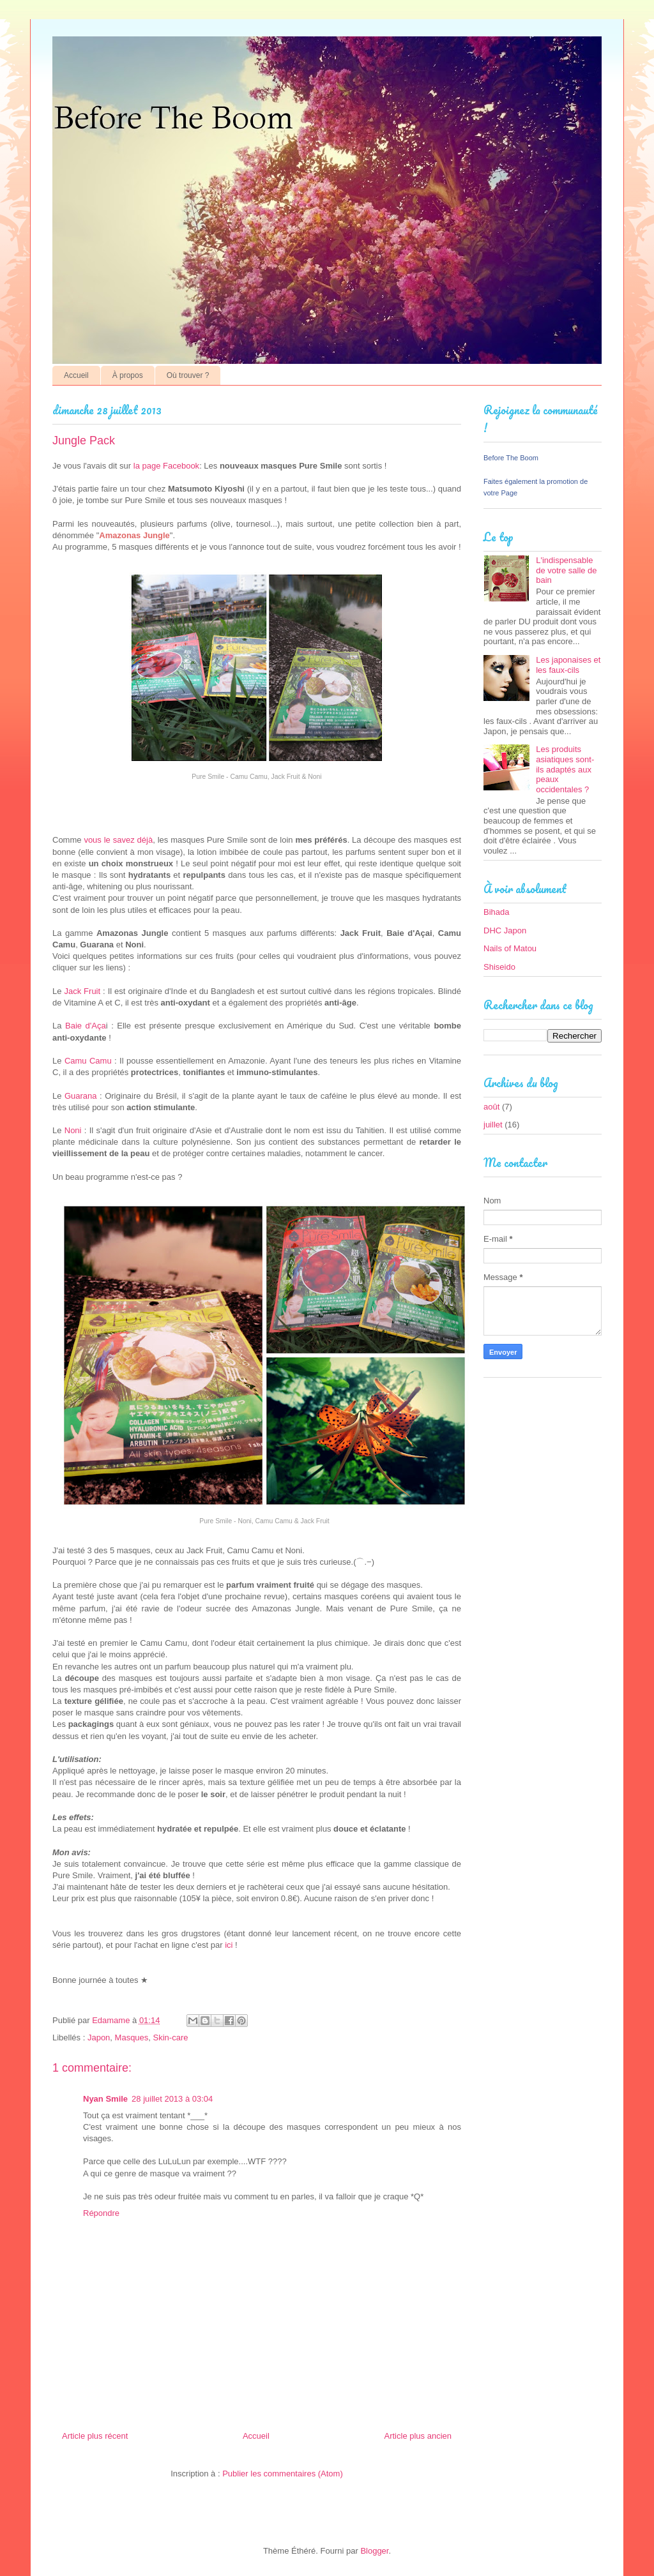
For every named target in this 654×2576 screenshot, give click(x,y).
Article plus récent (95, 2436)
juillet (493, 1124)
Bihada (496, 912)
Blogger (374, 2551)
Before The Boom (510, 458)
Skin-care (170, 2037)
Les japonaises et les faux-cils (568, 665)
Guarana (81, 1096)
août (491, 1106)
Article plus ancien (418, 2436)
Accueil (76, 375)
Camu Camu (88, 1061)
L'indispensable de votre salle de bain (566, 570)
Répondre (101, 2213)
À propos (127, 375)
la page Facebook (166, 466)
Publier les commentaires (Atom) (282, 2473)
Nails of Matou (509, 948)
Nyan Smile (105, 2099)
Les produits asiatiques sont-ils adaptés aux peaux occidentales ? (565, 769)
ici (228, 1945)
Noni (74, 1130)
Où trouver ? (188, 375)
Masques (132, 2037)
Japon (98, 2037)
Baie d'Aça (85, 1025)
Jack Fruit (83, 991)
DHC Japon (504, 930)
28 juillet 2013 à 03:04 (172, 2099)
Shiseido (499, 967)
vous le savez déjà (118, 840)
